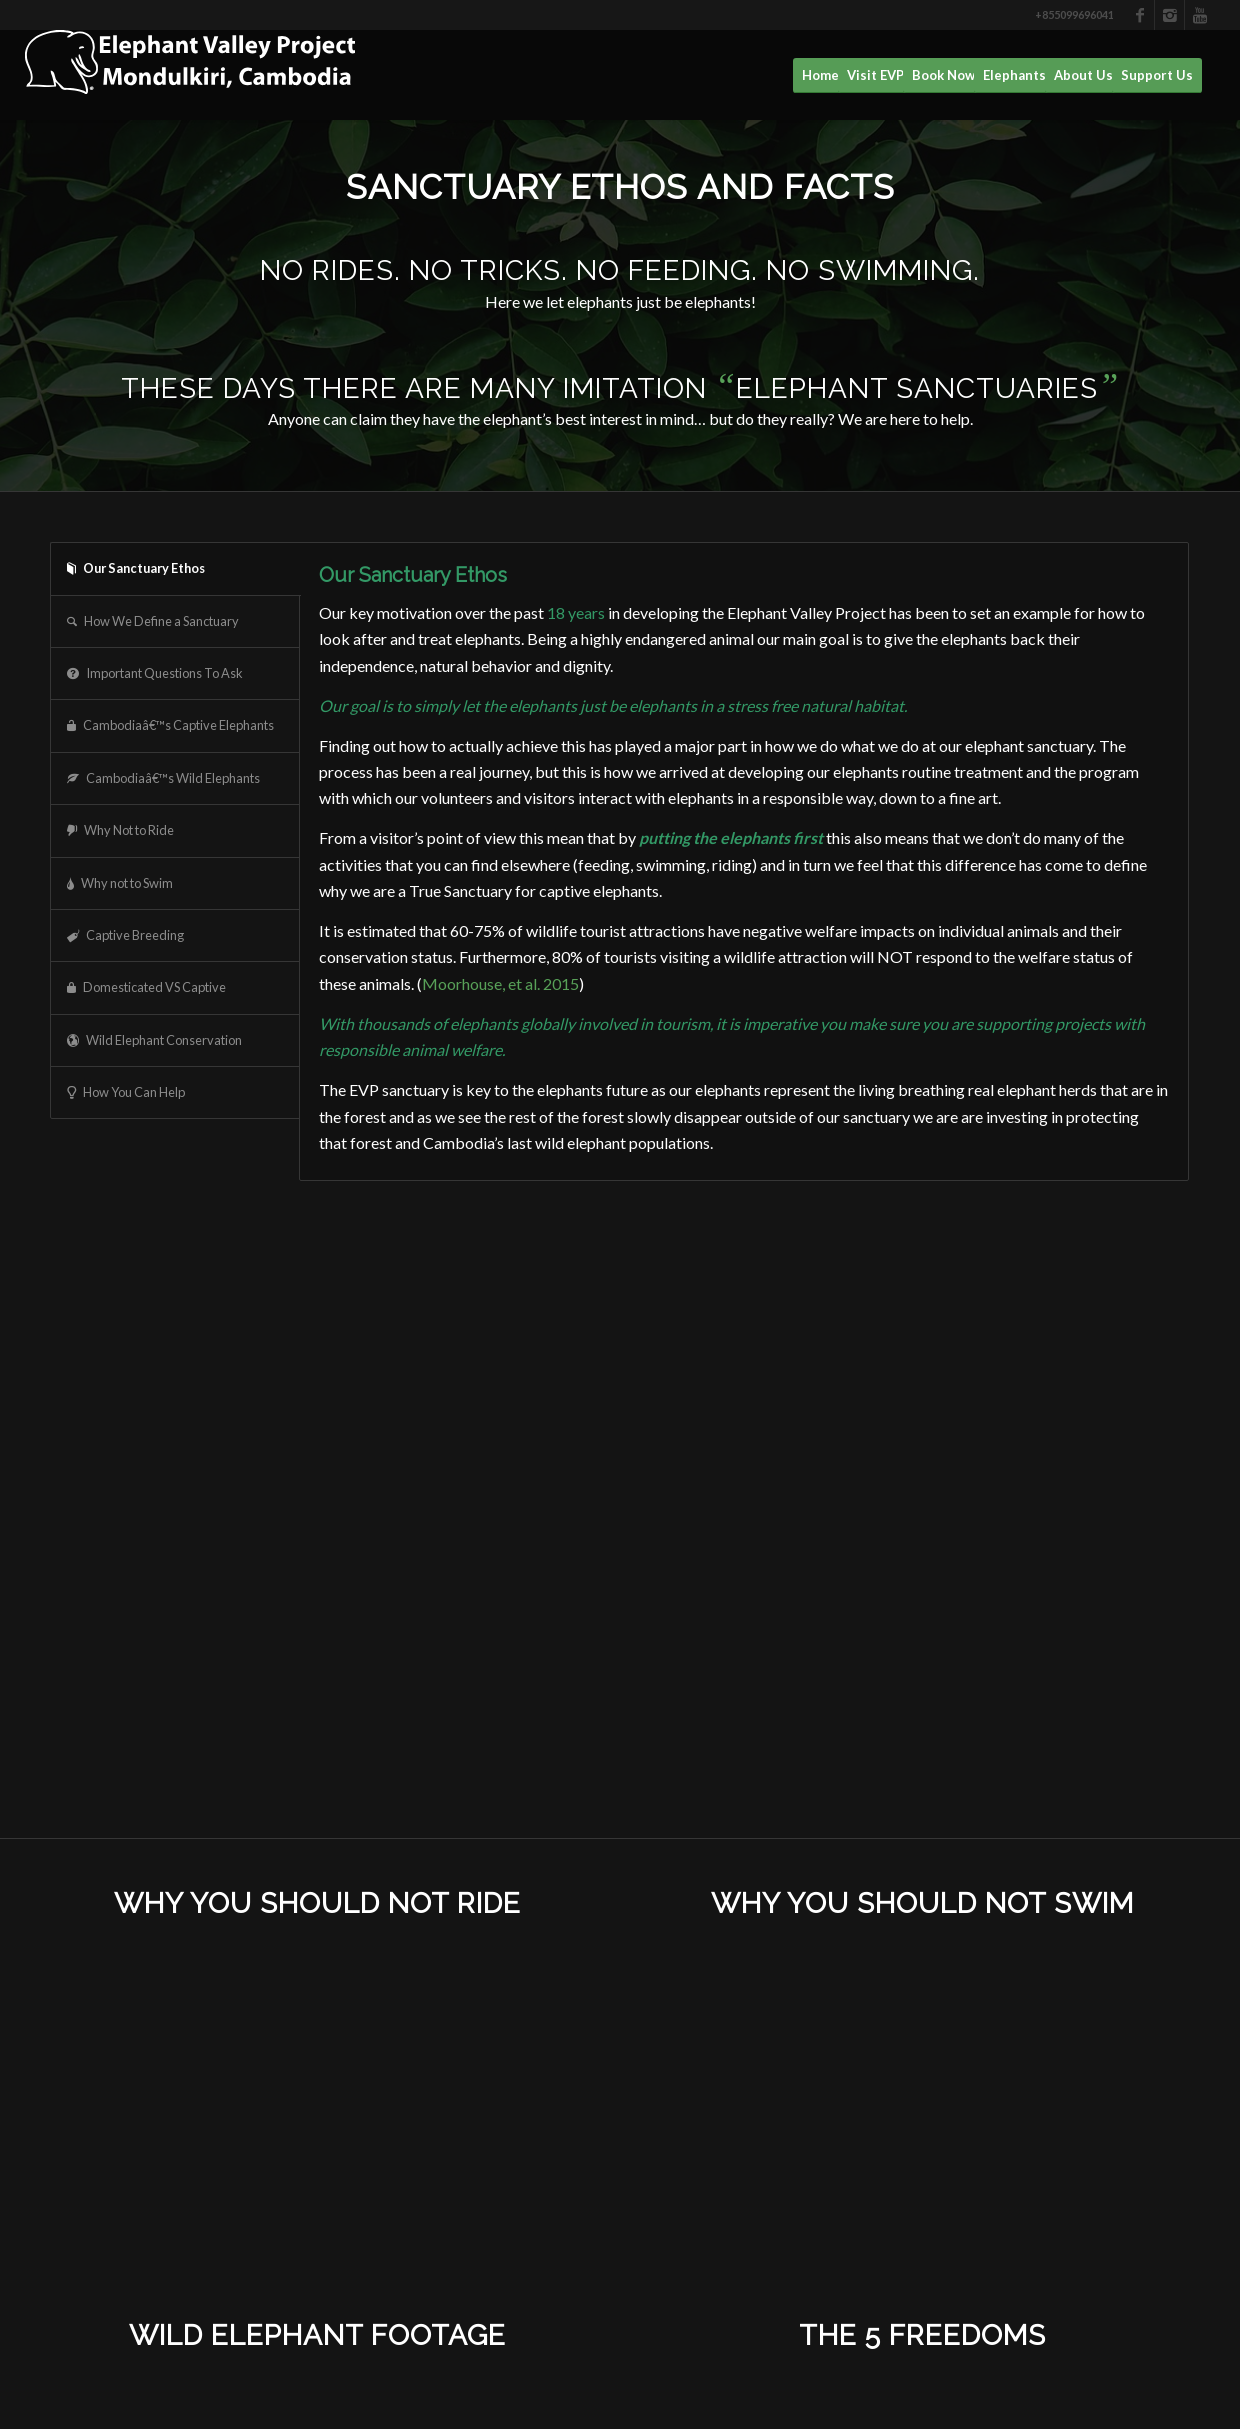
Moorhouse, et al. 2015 (500, 983)
